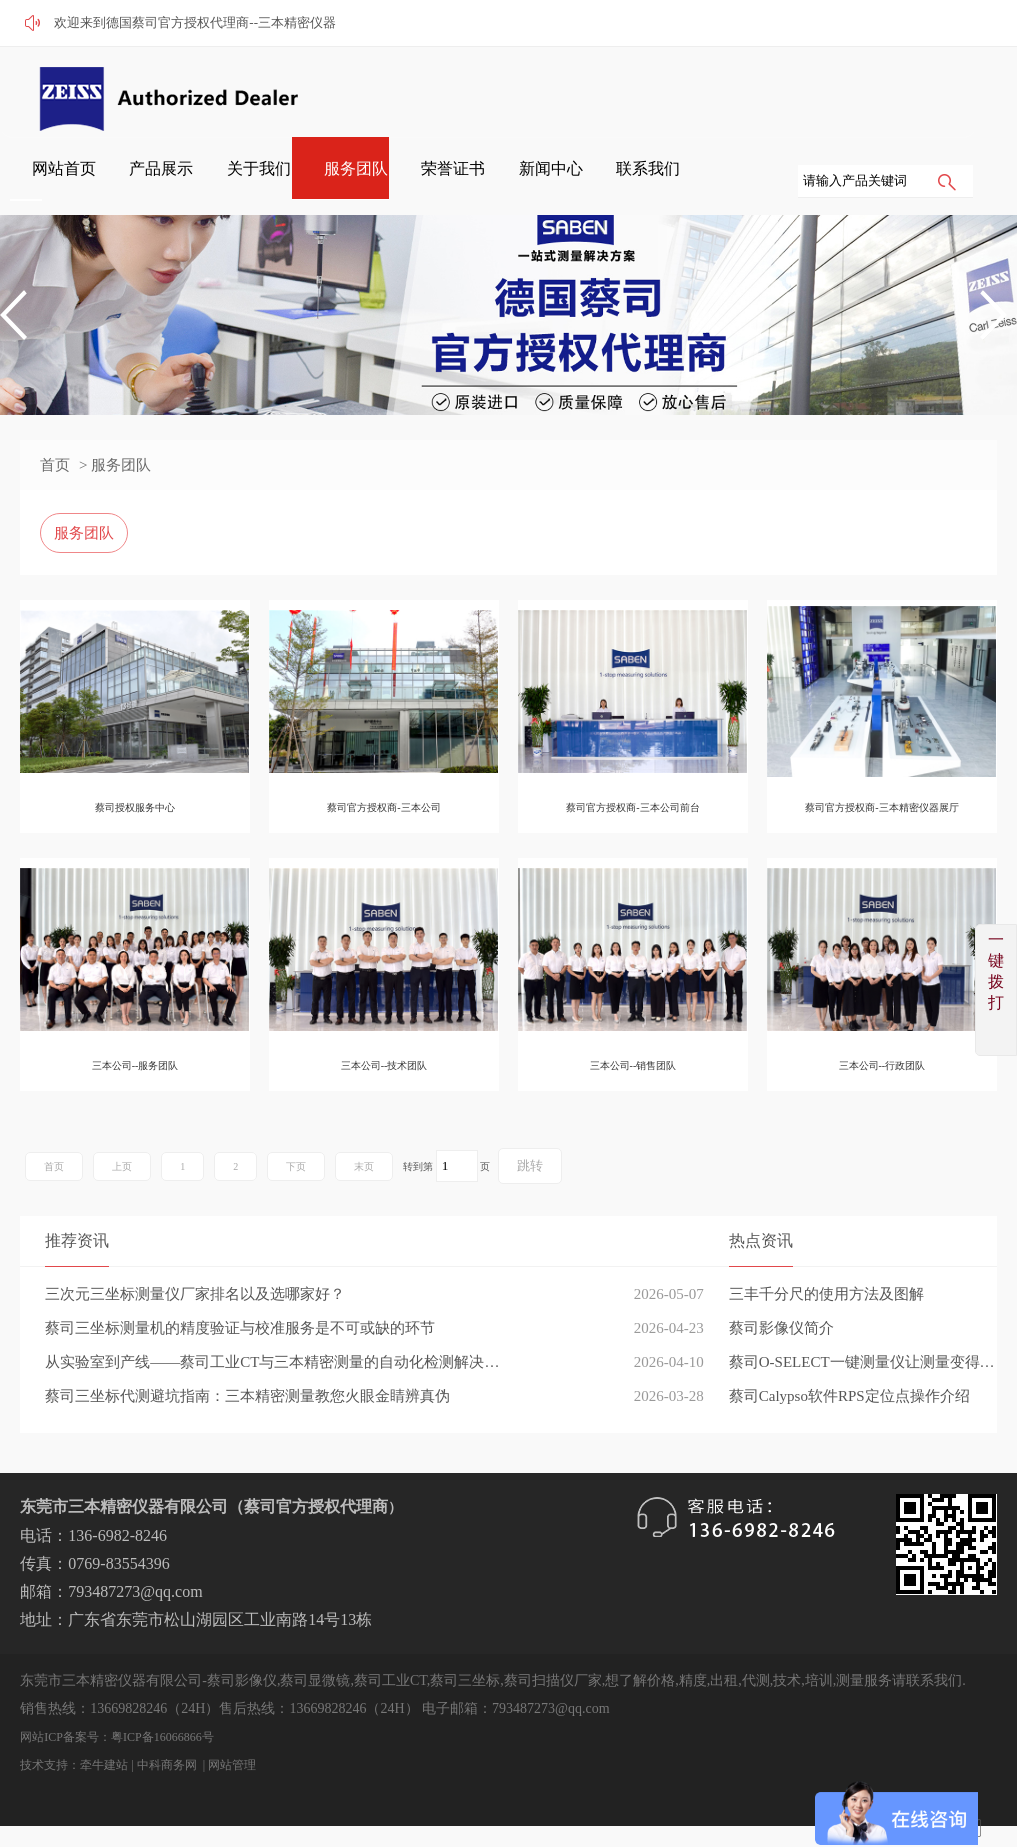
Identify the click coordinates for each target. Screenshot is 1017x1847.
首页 (55, 465)
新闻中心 (849, 91)
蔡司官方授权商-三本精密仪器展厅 (881, 807)
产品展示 (545, 91)
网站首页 (469, 91)
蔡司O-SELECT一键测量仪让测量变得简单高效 (863, 1362)
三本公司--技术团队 (384, 1065)
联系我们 (925, 91)
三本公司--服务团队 (135, 1065)
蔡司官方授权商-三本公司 (383, 807)
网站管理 (232, 1765)
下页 (296, 1166)
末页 (364, 1166)
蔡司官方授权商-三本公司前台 (632, 807)
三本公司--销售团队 (633, 1065)
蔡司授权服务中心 (135, 807)
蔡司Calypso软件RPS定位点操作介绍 (849, 1396)
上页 (122, 1166)
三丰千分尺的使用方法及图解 (826, 1294)
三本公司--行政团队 (882, 1065)
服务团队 (697, 91)
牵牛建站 (104, 1765)
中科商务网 (167, 1765)
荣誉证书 (773, 91)
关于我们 (621, 91)
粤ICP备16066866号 (162, 1737)
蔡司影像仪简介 (781, 1328)
